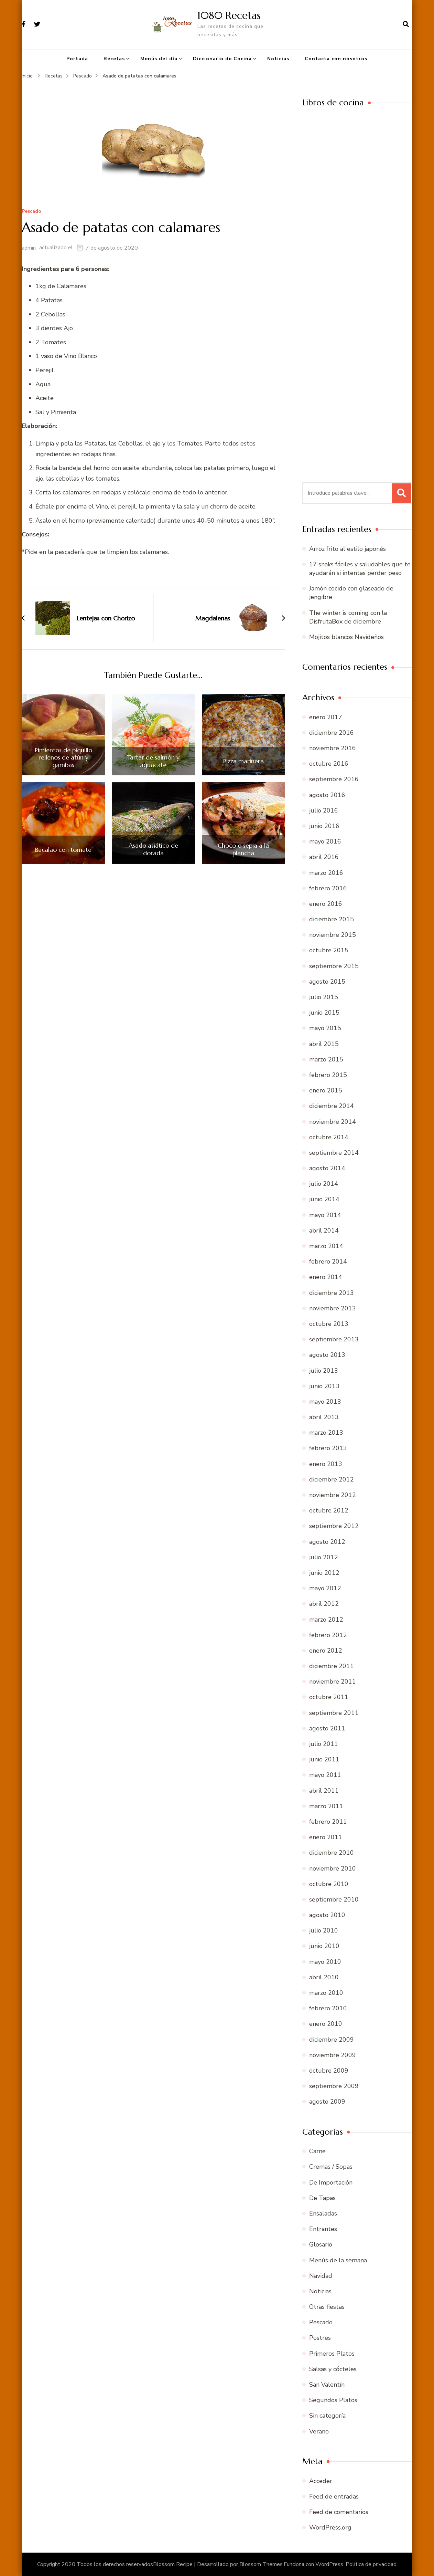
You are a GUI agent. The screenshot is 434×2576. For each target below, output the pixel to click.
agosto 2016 (327, 795)
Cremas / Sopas (330, 2167)
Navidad (320, 2276)
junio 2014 (324, 1199)
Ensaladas (323, 2213)
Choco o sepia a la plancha (243, 849)
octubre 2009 (328, 2070)
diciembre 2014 (331, 1106)
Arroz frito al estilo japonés (347, 549)
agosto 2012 (327, 1542)
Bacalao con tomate (63, 850)
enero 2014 (325, 1277)
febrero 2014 (328, 1261)
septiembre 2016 (334, 779)
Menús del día (158, 58)
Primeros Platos (332, 2353)
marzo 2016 (326, 873)
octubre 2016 (328, 764)
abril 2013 (324, 1417)
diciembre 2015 (331, 919)
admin (29, 248)
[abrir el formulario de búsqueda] (405, 24)
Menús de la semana (338, 2260)
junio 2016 (324, 826)
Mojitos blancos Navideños (346, 637)
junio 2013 (324, 1386)
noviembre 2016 (332, 748)
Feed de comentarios (338, 2512)
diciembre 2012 (331, 1479)
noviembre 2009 (332, 2055)
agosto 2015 (327, 981)
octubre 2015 (328, 950)
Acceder (320, 2481)
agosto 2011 (327, 1728)
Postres (320, 2338)
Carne (317, 2151)
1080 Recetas (229, 15)
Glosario (320, 2244)
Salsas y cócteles (333, 2369)
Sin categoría (327, 2415)
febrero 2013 (328, 1448)
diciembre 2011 (331, 1666)
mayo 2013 (325, 1401)
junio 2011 (324, 1759)
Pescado (31, 211)
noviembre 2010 (332, 1868)
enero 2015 (325, 1090)
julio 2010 (323, 1930)
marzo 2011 (326, 1806)
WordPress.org (330, 2527)
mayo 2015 (325, 1028)
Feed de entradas (334, 2496)
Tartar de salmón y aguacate (153, 761)
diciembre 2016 (331, 733)
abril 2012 (324, 1604)
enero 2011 (325, 1837)
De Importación (330, 2182)
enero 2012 (325, 1650)
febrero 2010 (328, 2008)
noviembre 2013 (332, 1308)
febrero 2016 (328, 888)
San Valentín (327, 2384)
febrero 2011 (328, 1822)
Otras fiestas (327, 2307)
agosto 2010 (327, 1915)
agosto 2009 (327, 2101)
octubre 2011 (328, 1697)
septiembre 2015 (334, 966)
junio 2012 (324, 1573)
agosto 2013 (327, 1355)
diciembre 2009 (331, 2039)
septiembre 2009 (334, 2086)
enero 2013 (325, 1464)
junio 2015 (324, 1012)
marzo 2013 (326, 1432)
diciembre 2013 (331, 1293)
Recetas (114, 58)
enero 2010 (325, 2024)
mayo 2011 (325, 1775)
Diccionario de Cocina (222, 58)
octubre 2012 (328, 1510)
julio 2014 (323, 1184)
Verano (319, 2431)
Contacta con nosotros (336, 58)
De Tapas (322, 2198)
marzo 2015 (326, 1059)
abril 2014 (324, 1230)
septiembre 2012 (334, 1526)
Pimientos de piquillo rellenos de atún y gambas (63, 757)
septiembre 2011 (334, 1713)
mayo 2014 (325, 1215)
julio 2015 (323, 997)
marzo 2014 (326, 1246)
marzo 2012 (326, 1619)
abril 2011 (324, 1791)
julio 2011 (323, 1744)
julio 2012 (323, 1557)
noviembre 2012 (332, 1495)
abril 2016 (324, 857)
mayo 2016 (325, 841)
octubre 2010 (328, 1884)
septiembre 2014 (334, 1153)
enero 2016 (325, 904)
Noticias (278, 58)
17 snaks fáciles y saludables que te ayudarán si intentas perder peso (360, 568)
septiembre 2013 (334, 1339)
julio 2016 (323, 810)
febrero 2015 (328, 1075)
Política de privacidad (371, 2564)
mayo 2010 (325, 1962)
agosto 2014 (327, 1168)
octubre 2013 (328, 1324)
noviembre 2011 (332, 1681)
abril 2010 (324, 1977)
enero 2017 (325, 717)
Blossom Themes (261, 2564)
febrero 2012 (328, 1635)
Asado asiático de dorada (153, 849)
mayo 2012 (325, 1588)
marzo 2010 (326, 1993)
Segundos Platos (333, 2400)
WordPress (329, 2564)
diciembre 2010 (331, 1853)
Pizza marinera (243, 761)
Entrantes (323, 2229)
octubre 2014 (328, 1137)
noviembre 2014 (332, 1122)
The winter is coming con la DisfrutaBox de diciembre (348, 617)
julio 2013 (323, 1370)
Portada (77, 58)
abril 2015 (324, 1044)
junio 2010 (324, 1946)
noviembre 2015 (332, 935)
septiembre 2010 (334, 1899)
